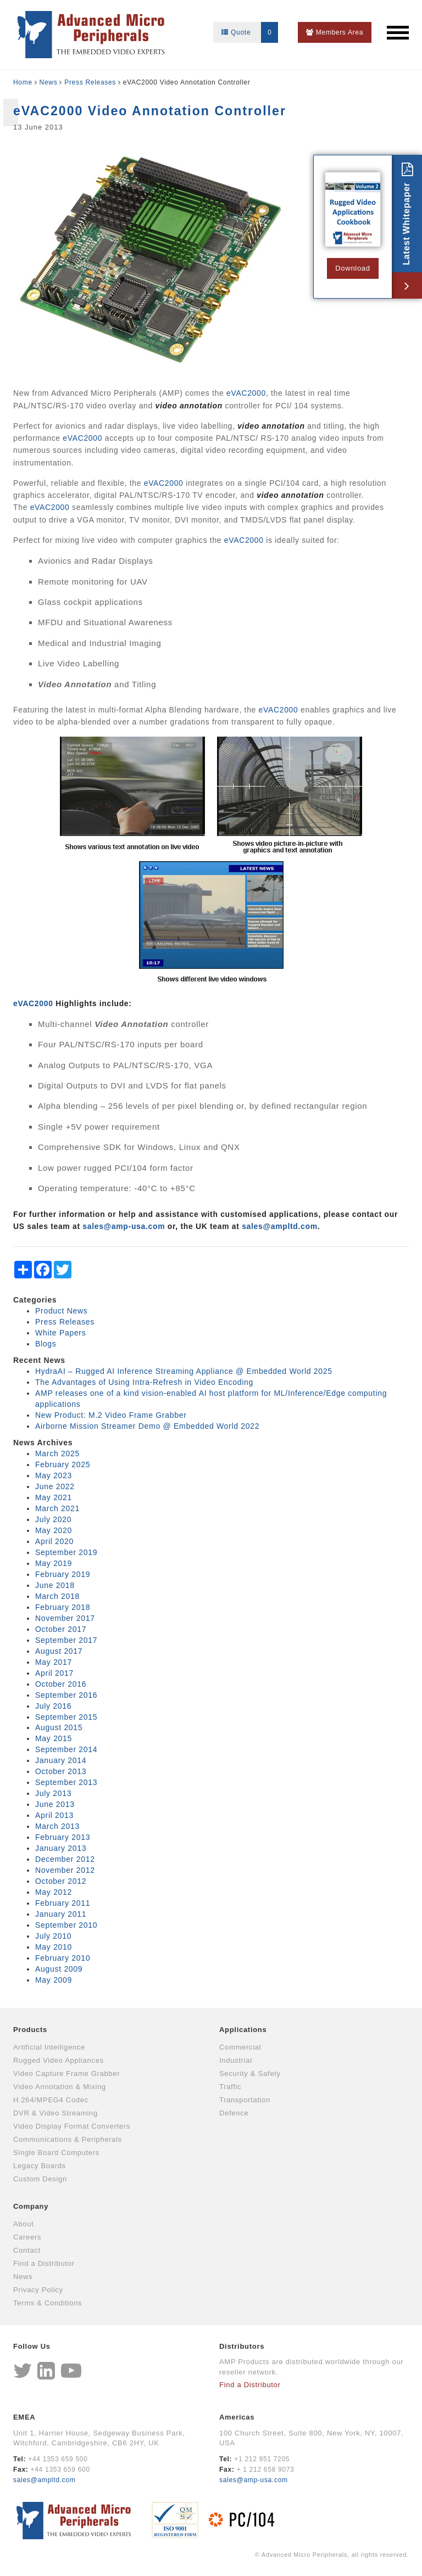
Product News (61, 1310)
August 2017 (58, 1651)
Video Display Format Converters (71, 2126)
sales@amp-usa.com (253, 2480)
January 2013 (60, 1848)
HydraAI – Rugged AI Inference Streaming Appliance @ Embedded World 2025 (183, 1371)
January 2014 (60, 1760)
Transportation (244, 2100)
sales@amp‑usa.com (123, 1226)
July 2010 (53, 1936)
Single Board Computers (56, 2152)
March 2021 (57, 1508)
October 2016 (60, 1684)
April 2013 (54, 1815)
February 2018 (62, 1607)
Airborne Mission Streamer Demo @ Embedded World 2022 (147, 1426)
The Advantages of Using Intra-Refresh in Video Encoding (144, 1382)
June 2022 (55, 1486)
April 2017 (54, 1673)
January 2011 (60, 1914)
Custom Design (40, 2179)
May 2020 (53, 1530)
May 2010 (53, 1947)
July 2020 (53, 1519)
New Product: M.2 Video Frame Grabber (111, 1415)
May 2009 (53, 1980)
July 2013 (53, 1793)
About (23, 2224)
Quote (249, 32)
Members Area (334, 32)
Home (22, 82)
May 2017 (53, 1662)
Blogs (46, 1343)
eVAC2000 (246, 393)
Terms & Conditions (47, 2303)
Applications (242, 2029)
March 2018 (57, 1596)
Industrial (235, 2060)
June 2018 (55, 1585)
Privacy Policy (38, 2290)
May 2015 (53, 1738)
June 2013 (55, 1804)
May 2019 (53, 1563)
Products (30, 2029)
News (49, 82)
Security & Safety (250, 2073)
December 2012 (65, 1859)
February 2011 (62, 1903)
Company (30, 2206)
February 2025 (62, 1464)
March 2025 (57, 1453)
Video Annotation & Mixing (59, 2087)
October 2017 (60, 1629)
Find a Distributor (44, 2263)
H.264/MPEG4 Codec (50, 2100)
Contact (27, 2250)
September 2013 (66, 1782)
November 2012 (65, 1870)
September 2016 (66, 1695)
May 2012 (53, 1892)
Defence (233, 2113)
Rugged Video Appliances (58, 2060)
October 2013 (60, 1771)
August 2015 (58, 1727)
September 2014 (66, 1749)
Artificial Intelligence (49, 2047)
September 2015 (66, 1717)
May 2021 (53, 1497)
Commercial (240, 2047)
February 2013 (62, 1837)
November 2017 (65, 1618)
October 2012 (60, 1881)
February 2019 (62, 1574)
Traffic (230, 2087)
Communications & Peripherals (67, 2139)
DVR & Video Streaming (55, 2113)
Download (352, 268)
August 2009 (58, 1969)
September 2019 (66, 1552)
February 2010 (62, 1958)
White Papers (60, 1332)
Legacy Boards (39, 2166)
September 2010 (66, 1925)
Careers (27, 2237)
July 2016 (53, 1706)
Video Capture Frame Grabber (66, 2073)
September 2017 (66, 1640)
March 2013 (57, 1826)
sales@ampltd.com (280, 1226)
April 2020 (54, 1541)
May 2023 (53, 1475)
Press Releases (90, 82)
